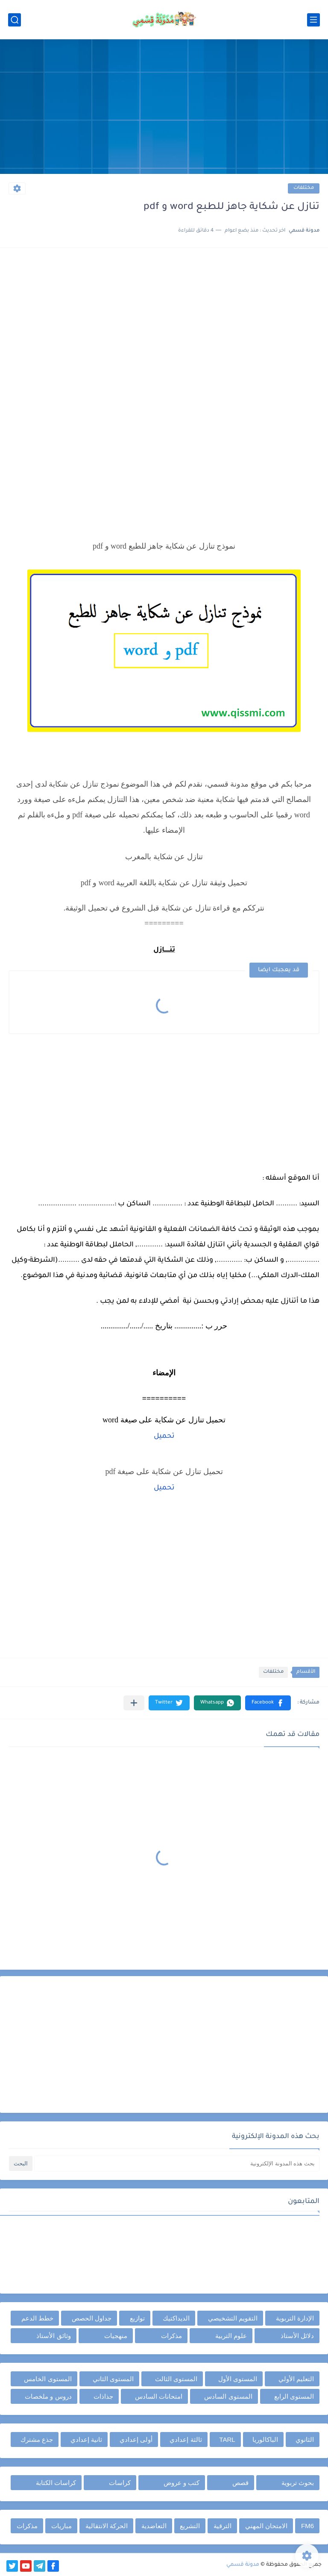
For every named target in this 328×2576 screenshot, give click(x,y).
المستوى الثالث (176, 2378)
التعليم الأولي (296, 2378)
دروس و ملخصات (48, 2396)
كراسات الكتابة (56, 2482)
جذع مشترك (36, 2439)
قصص (240, 2482)
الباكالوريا (265, 2439)
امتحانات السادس (158, 2396)
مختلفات (303, 188)
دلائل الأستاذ (297, 2335)
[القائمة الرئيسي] (313, 19)
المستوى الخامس (47, 2378)
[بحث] (14, 19)
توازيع (137, 2318)
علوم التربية (231, 2335)
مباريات (61, 2525)
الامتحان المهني (266, 2525)
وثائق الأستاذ (53, 2335)
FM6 (307, 2525)
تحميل (164, 1436)
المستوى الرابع (294, 2396)
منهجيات (115, 2335)
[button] (268, 1702)
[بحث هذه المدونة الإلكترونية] (176, 2163)
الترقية (222, 2525)
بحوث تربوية (297, 2482)
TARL (227, 2439)
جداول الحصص (91, 2318)
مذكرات (171, 2335)
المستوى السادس (228, 2396)
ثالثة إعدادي (186, 2439)
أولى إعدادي (136, 2439)
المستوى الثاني (113, 2378)
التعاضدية (154, 2525)
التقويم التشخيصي (233, 2318)
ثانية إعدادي (86, 2439)
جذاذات (103, 2396)
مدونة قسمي (242, 2565)
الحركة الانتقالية (106, 2525)
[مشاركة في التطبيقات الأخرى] (133, 1702)
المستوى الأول (237, 2378)
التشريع (190, 2525)
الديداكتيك (176, 2318)
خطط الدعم (37, 2318)
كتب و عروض (181, 2482)
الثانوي (305, 2439)
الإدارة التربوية (295, 2318)
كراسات (120, 2482)
